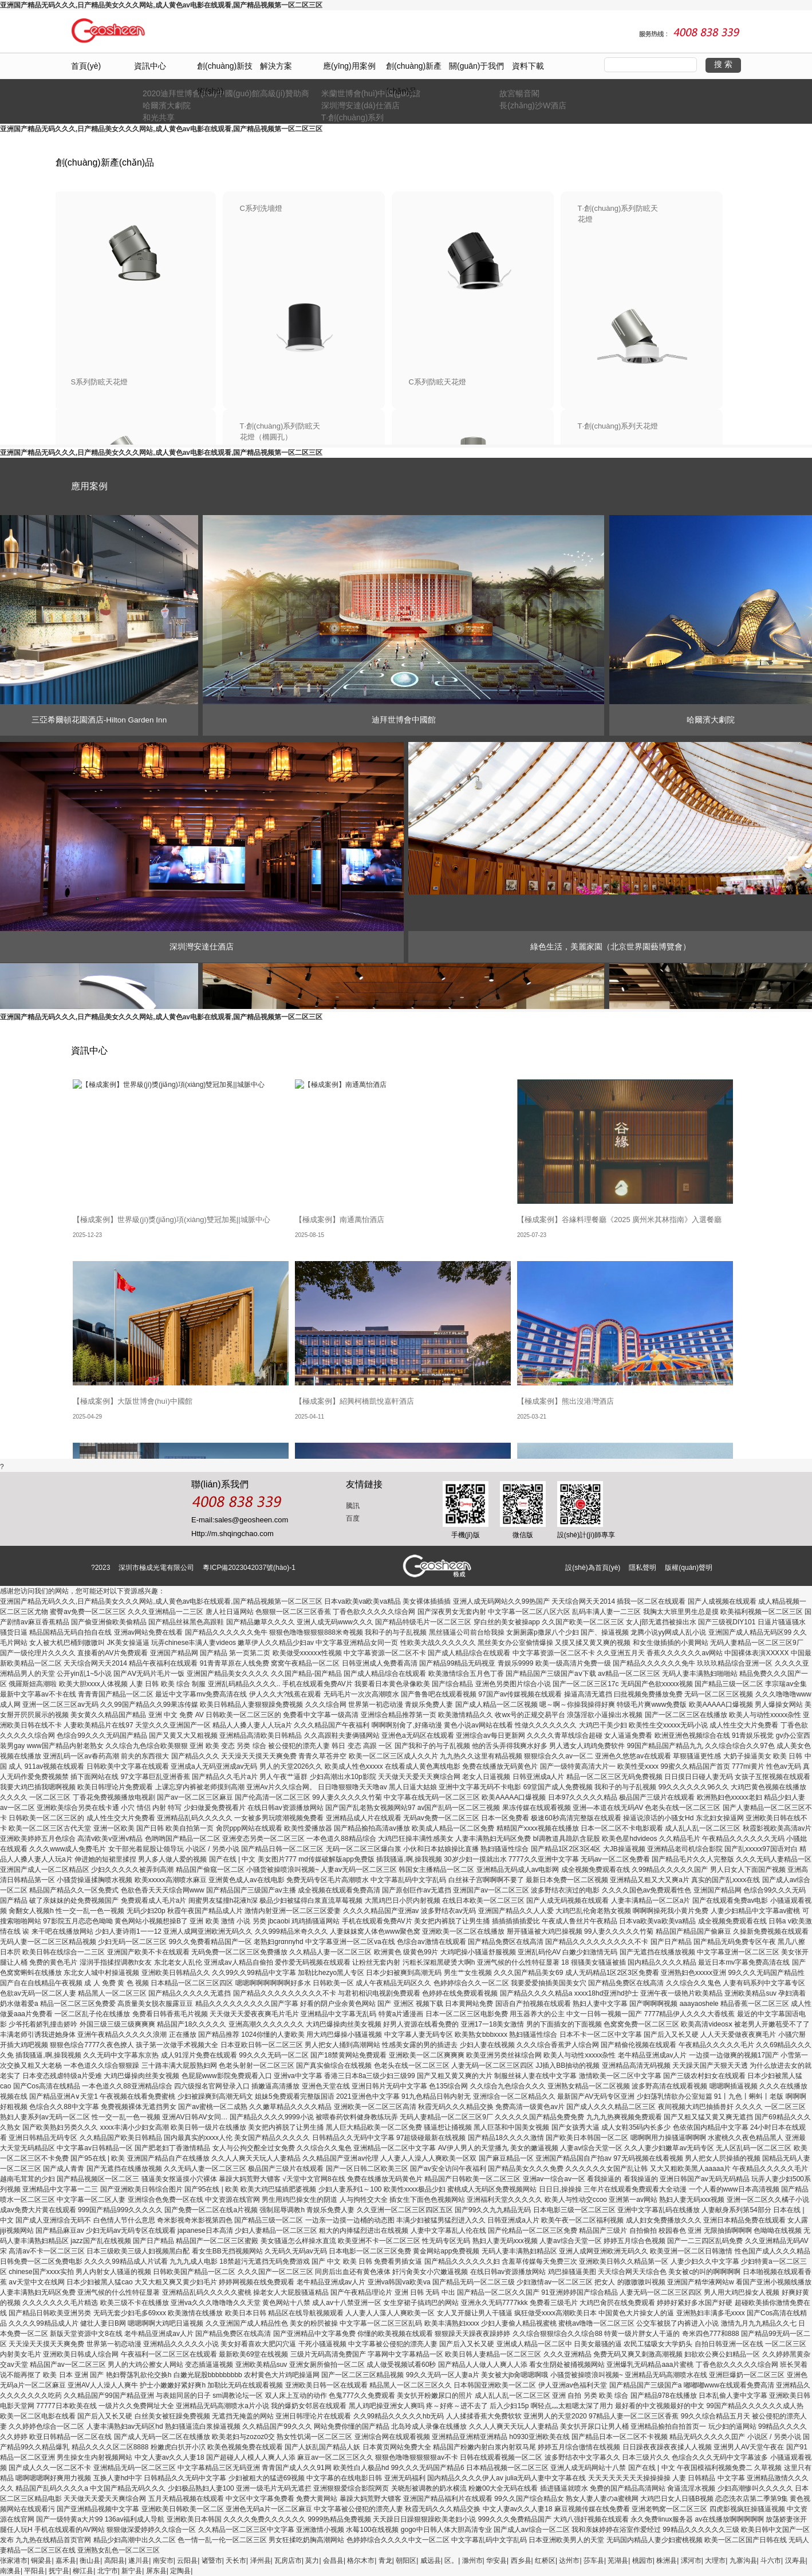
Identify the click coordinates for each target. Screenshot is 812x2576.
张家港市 (13, 2561)
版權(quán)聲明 (688, 1568)
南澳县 (10, 2571)
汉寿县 (795, 2561)
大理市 (715, 2561)
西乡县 (521, 2561)
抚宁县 (59, 2571)
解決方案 (276, 65)
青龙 (385, 2561)
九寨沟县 (743, 2561)
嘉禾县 (66, 2561)
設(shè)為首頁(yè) (592, 1568)
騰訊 (353, 1506)
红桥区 (545, 2561)
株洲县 (666, 2561)
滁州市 (472, 2561)
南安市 (163, 2561)
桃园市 (642, 2561)
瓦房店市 (288, 2561)
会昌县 (333, 2561)
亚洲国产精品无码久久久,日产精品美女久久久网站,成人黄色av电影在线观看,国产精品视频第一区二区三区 (161, 5)
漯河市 (691, 2561)
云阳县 (187, 2561)
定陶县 (180, 2571)
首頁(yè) (86, 65)
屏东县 (156, 2571)
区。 (451, 2561)
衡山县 (90, 2561)
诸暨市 (212, 2561)
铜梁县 (41, 2561)
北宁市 (107, 2571)
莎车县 (594, 2561)
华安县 (496, 2561)
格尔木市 (361, 2561)
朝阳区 (406, 2561)
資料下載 (528, 65)
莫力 (312, 2561)
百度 (353, 1518)
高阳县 (114, 2561)
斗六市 (770, 2561)
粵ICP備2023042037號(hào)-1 (249, 1568)
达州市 (569, 2561)
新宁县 (131, 2571)
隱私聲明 (642, 1568)
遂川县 (138, 2561)
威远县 (430, 2561)
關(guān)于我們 (476, 65)
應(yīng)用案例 (349, 65)
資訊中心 (150, 65)
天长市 (236, 2561)
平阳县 (34, 2571)
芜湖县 (618, 2561)
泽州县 (260, 2561)
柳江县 (83, 2571)
